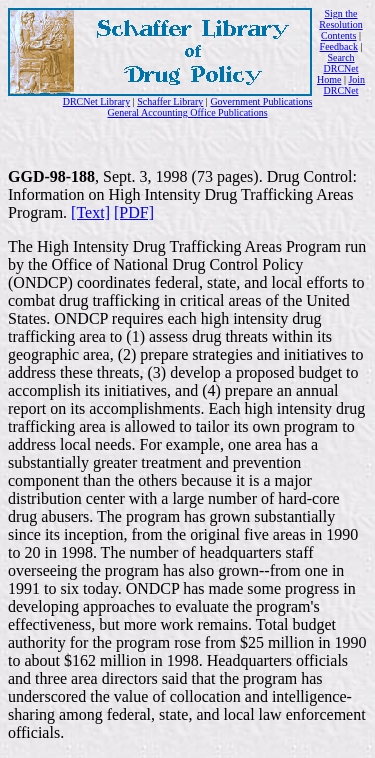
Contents (339, 35)
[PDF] (134, 212)
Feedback (339, 46)
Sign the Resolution (340, 19)
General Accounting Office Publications (187, 112)
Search (340, 57)
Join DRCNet (345, 85)
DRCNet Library (97, 101)
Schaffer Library (170, 101)
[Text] (90, 212)
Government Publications (261, 101)
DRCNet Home (338, 74)
